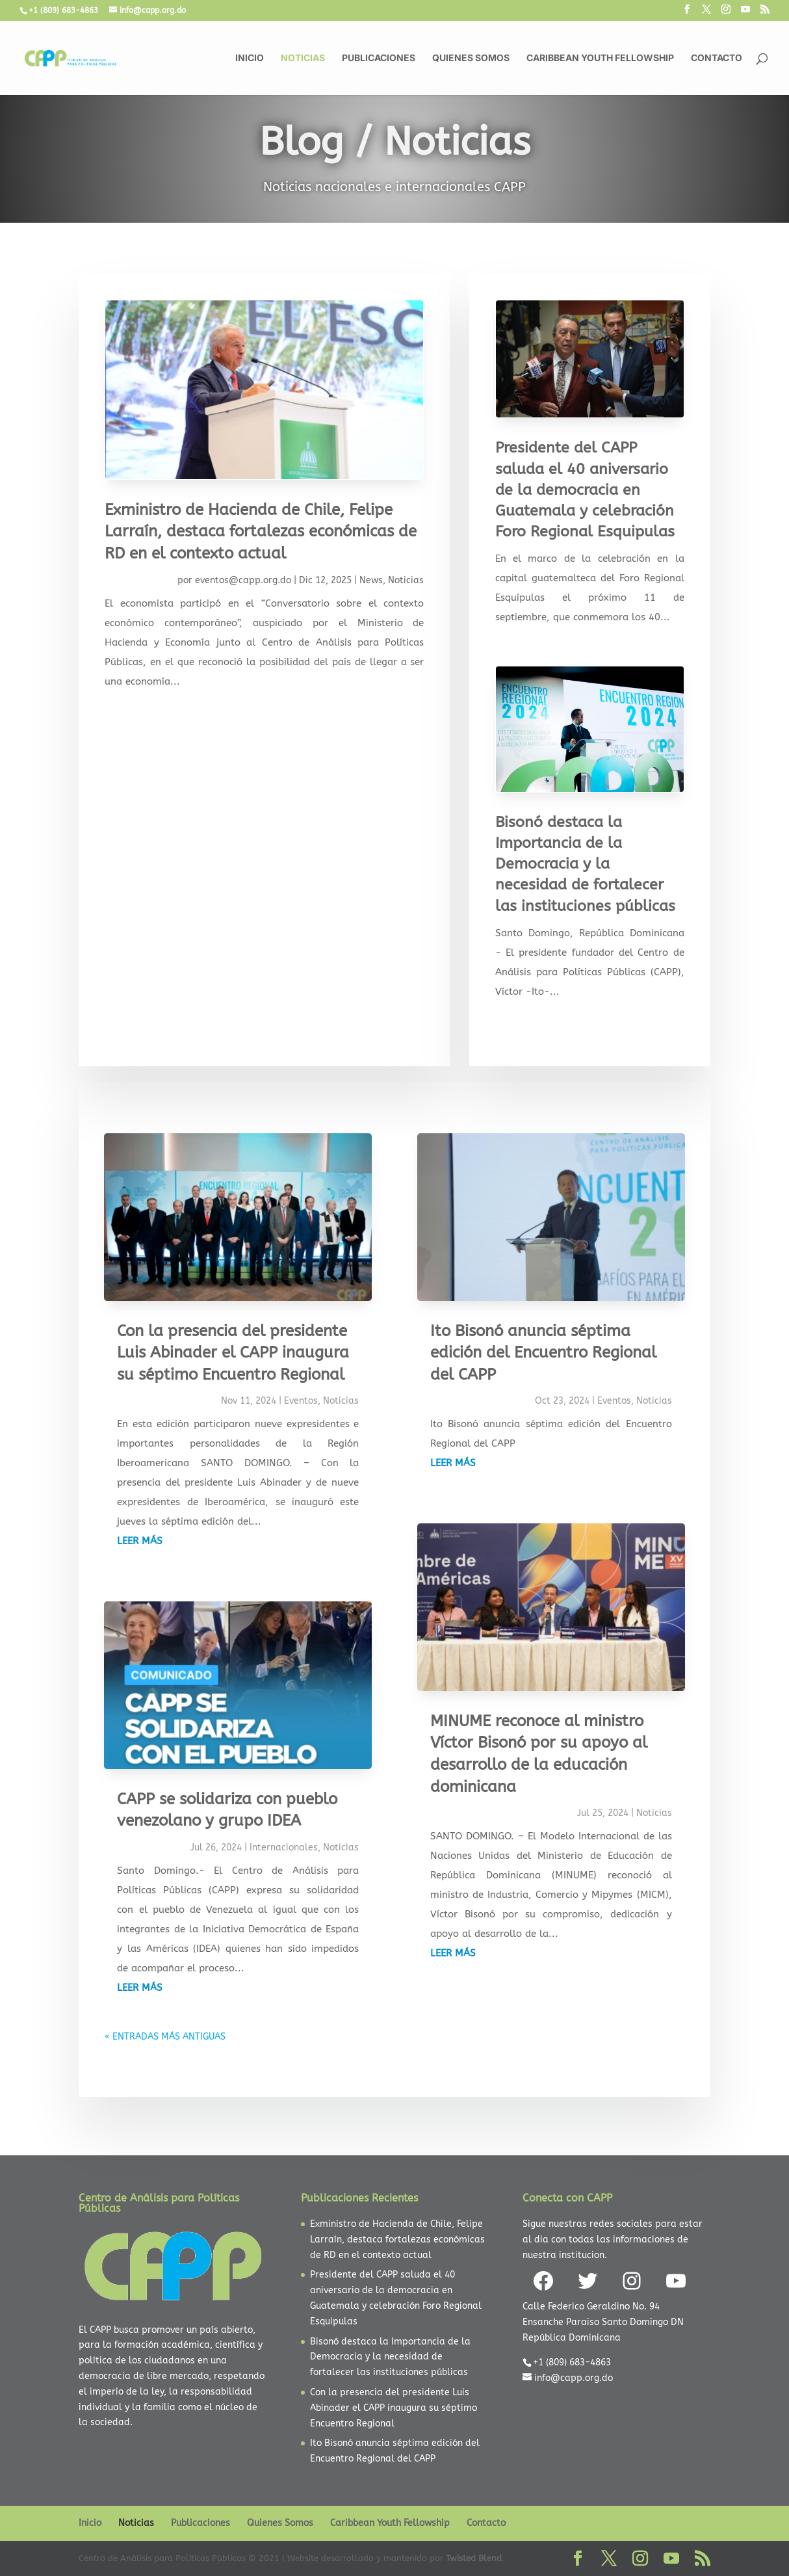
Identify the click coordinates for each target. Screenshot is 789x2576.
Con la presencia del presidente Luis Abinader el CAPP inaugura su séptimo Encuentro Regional (233, 1353)
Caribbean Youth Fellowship (600, 58)
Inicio (249, 58)
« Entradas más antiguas (165, 2036)
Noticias (303, 58)
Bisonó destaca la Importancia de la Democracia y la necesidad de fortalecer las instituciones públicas (585, 864)
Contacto (716, 58)
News (371, 580)
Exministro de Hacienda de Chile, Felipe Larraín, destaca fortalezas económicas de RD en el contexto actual (261, 531)
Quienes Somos (471, 58)
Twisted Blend (474, 2558)
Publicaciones (378, 58)
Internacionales (284, 1847)
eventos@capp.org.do (243, 580)
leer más (139, 1541)
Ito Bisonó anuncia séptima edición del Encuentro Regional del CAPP (543, 1353)
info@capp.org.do (573, 2378)
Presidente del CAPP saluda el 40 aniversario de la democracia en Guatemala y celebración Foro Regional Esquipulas (585, 489)
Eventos (301, 1400)
